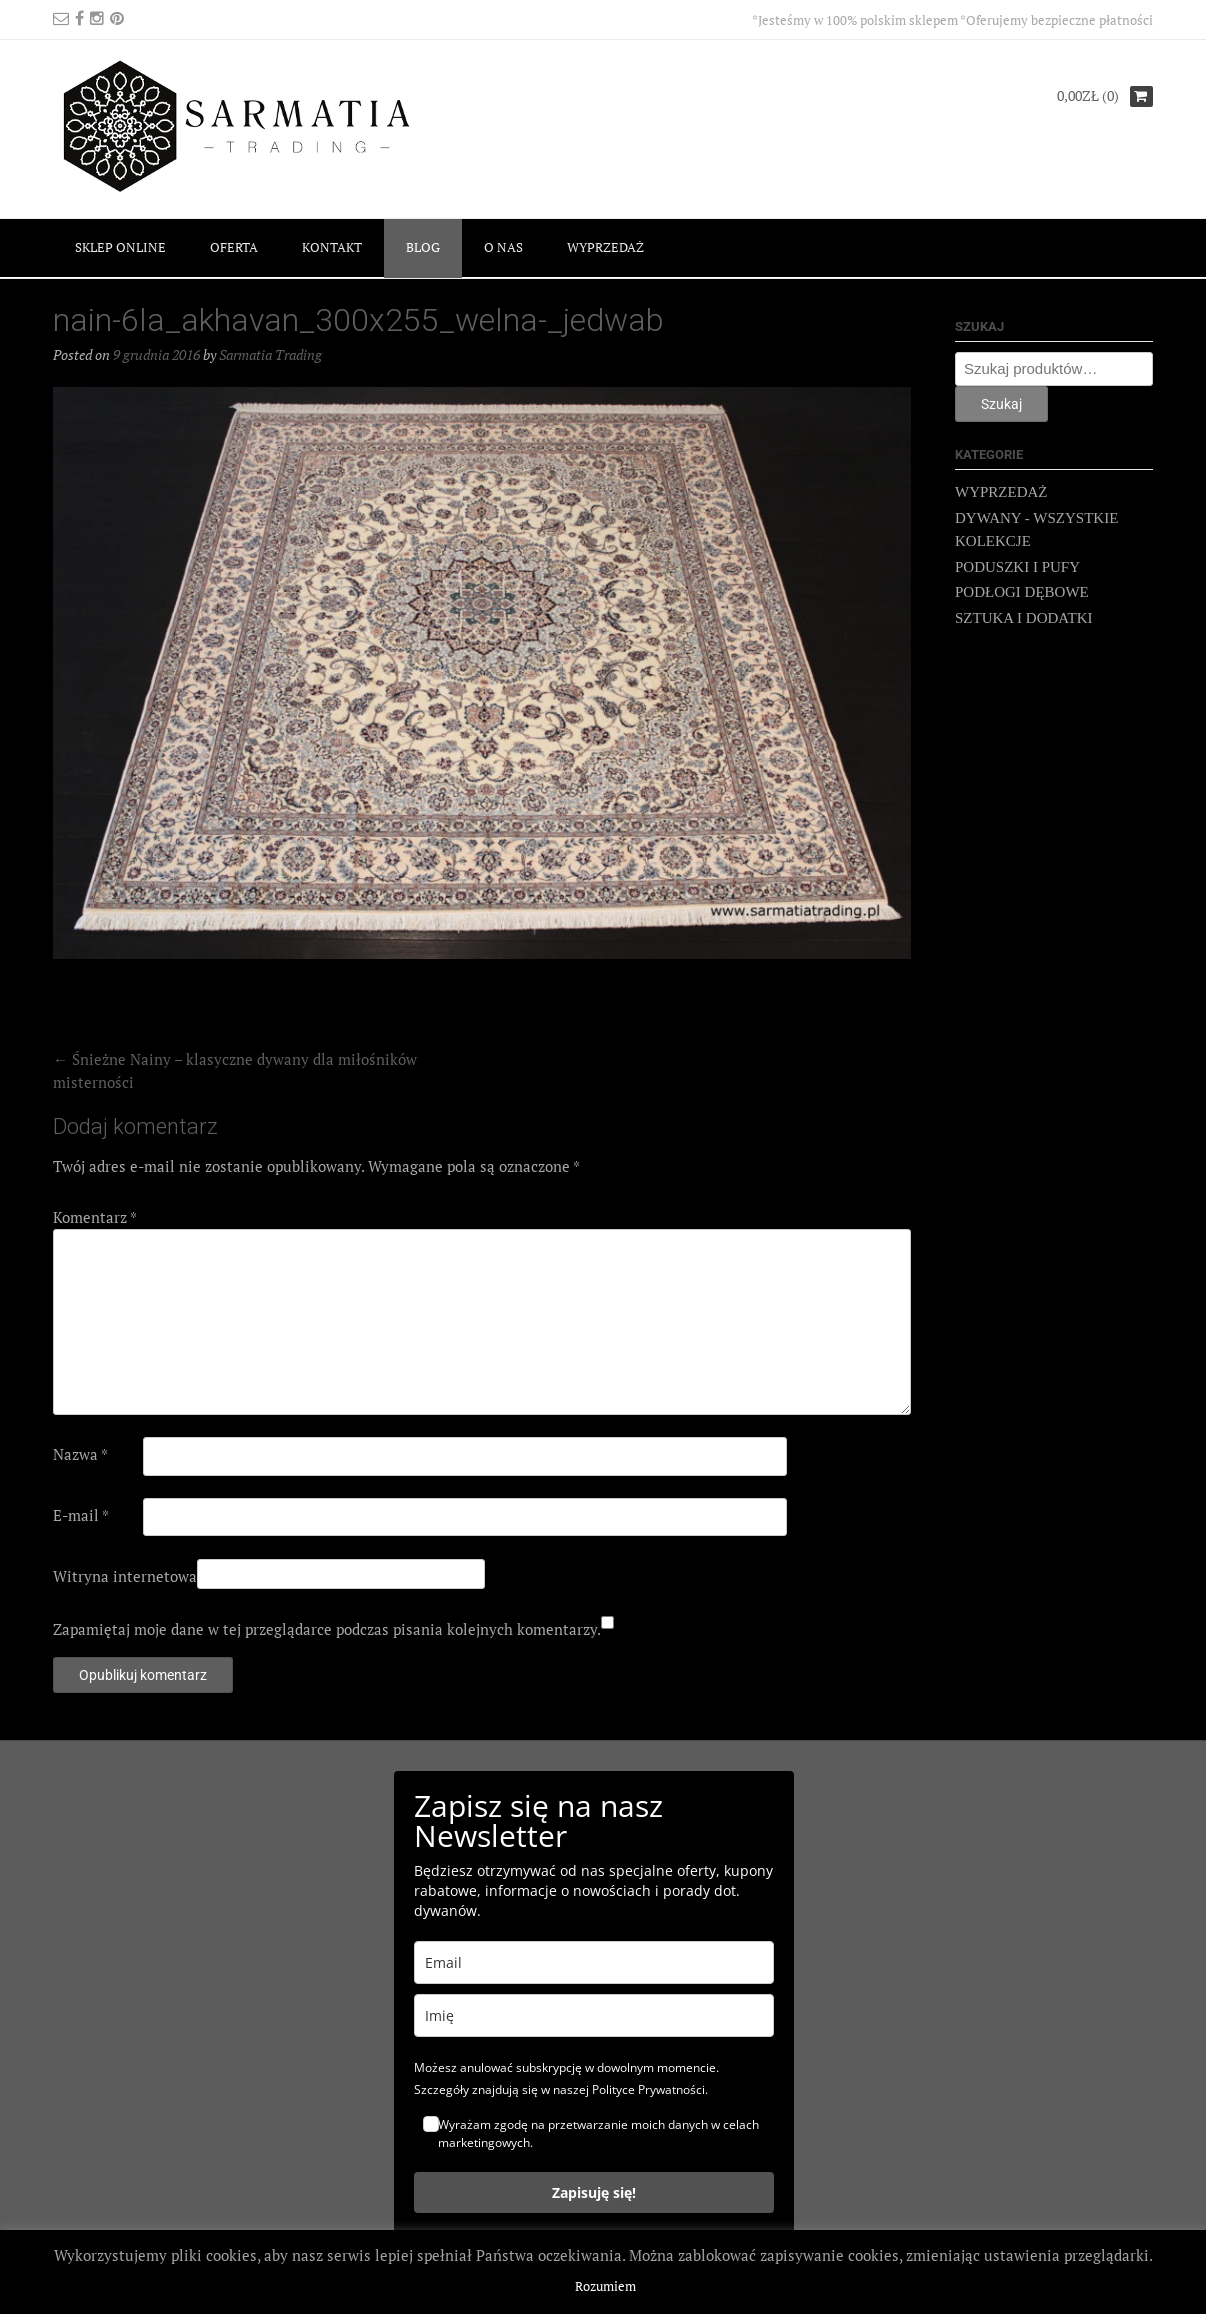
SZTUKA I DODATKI (1024, 618)
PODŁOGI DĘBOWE (1022, 592)
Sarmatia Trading (270, 354)
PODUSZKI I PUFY (1017, 567)
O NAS (503, 247)
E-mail (81, 1515)
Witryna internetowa (125, 1576)
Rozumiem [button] (605, 2286)
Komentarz (95, 1217)
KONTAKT (332, 247)
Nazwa (80, 1454)
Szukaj (1001, 404)
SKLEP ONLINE (120, 247)
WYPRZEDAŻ (605, 247)
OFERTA (234, 247)
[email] (594, 1962)
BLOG (423, 247)
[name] (594, 2015)
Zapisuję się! (594, 2192)
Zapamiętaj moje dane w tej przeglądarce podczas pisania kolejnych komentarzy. (327, 1629)
